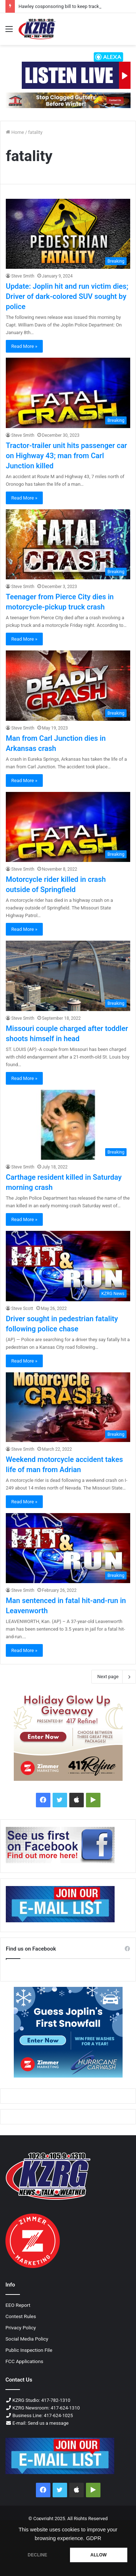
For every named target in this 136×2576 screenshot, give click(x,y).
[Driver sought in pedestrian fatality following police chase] (68, 1266)
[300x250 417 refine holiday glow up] (68, 1735)
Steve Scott (22, 1308)
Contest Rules (20, 2316)
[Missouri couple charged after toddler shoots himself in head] (68, 976)
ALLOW (98, 2554)
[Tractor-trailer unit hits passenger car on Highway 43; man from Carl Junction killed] (68, 393)
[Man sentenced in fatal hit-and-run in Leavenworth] (68, 1548)
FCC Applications (24, 2361)
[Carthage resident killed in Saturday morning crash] (68, 1125)
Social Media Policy (26, 2339)
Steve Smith (22, 276)
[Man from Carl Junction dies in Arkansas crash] (68, 685)
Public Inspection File (28, 2350)
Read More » (24, 346)
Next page (113, 1676)
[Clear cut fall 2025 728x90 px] (68, 100)
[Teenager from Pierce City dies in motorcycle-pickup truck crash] (68, 544)
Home (15, 132)
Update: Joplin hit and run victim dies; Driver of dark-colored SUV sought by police (67, 296)
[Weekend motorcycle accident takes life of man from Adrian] (68, 1407)
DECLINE (37, 2554)
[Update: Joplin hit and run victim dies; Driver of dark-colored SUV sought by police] (68, 234)
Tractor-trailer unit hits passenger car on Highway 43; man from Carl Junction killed (66, 455)
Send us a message (48, 2423)
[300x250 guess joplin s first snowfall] (68, 2032)
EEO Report (17, 2305)
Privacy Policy (20, 2327)
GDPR (93, 2538)
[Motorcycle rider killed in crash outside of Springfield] (68, 827)
